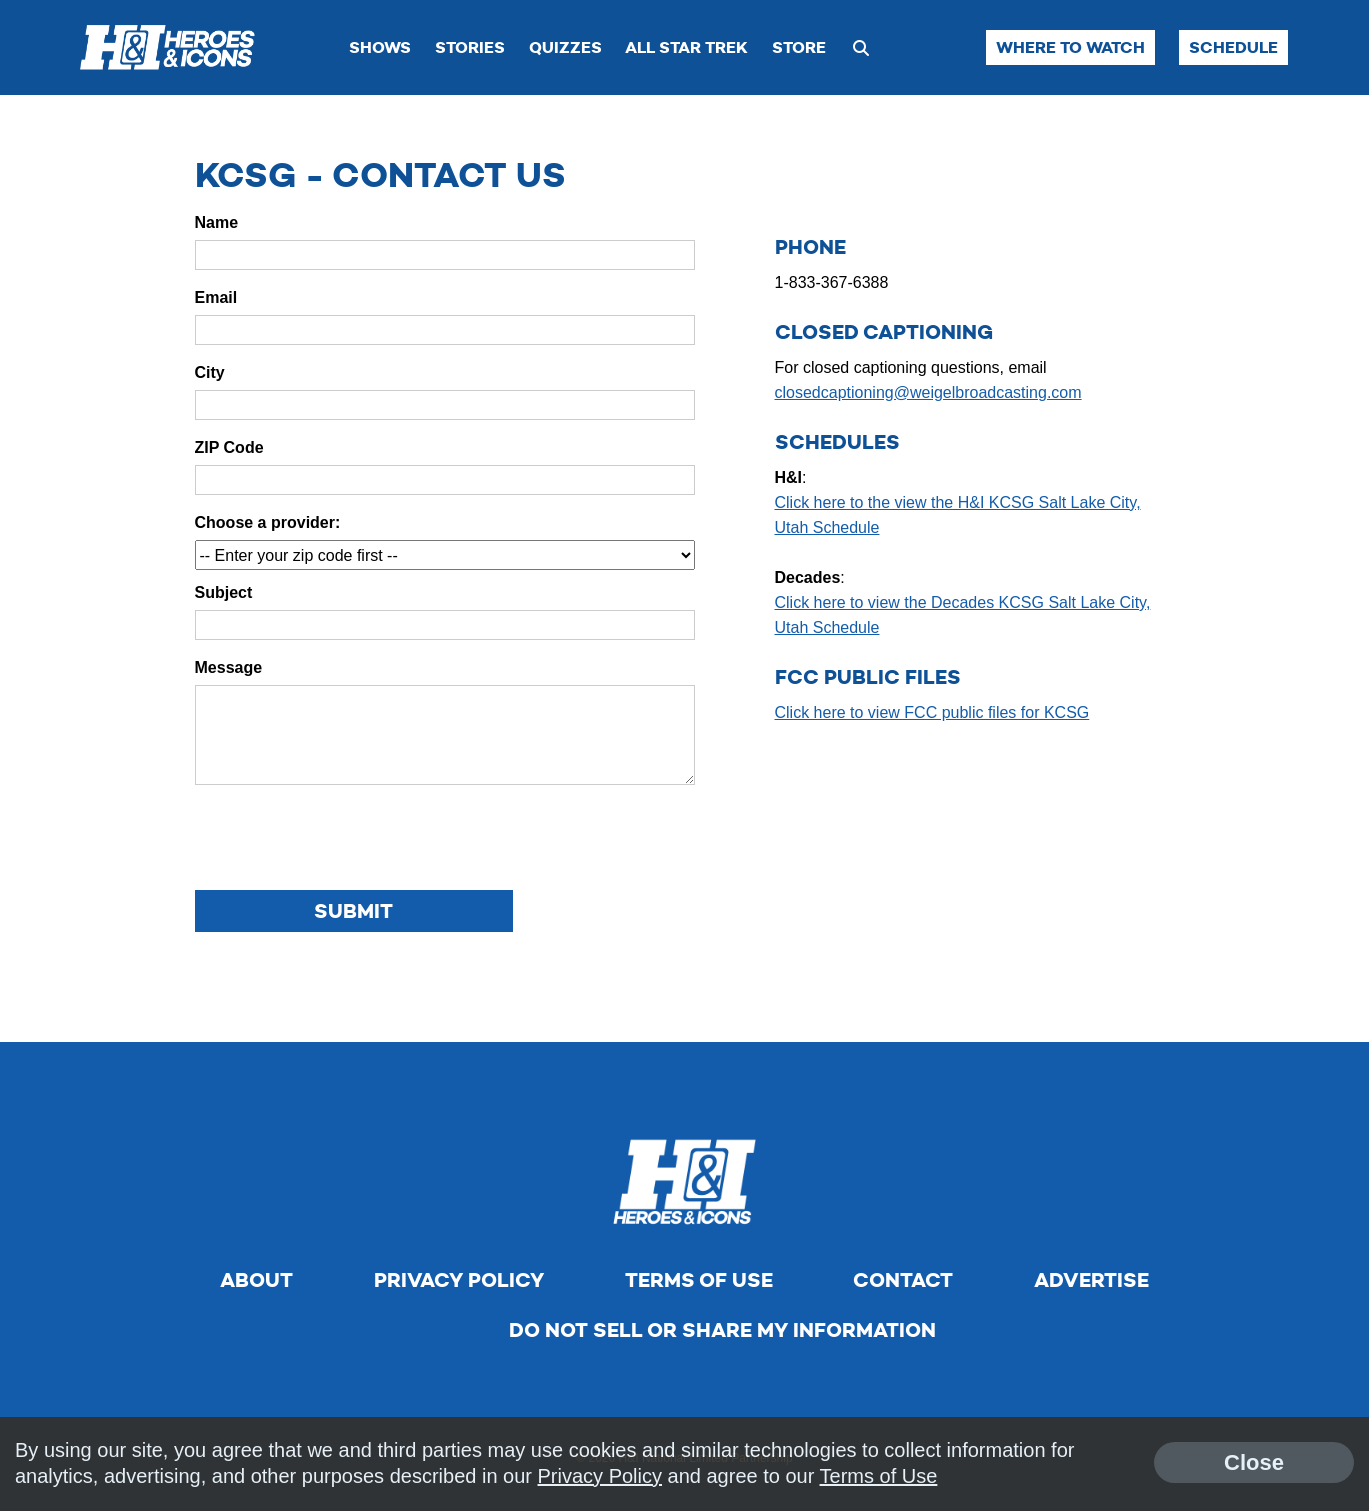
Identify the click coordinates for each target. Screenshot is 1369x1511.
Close (1254, 1462)
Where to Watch (1070, 47)
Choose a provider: (268, 522)
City (210, 372)
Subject (224, 592)
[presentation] (347, 839)
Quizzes (565, 47)
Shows (380, 47)
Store (799, 47)
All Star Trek (686, 47)
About (256, 1280)
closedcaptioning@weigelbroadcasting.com (928, 392)
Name (217, 222)
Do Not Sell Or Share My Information (722, 1330)
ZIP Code (229, 447)
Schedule (1233, 47)
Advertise (1091, 1280)
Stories (470, 47)
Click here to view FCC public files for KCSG (932, 712)
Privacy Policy (459, 1280)
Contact (903, 1280)
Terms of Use (699, 1280)
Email (216, 297)
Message (229, 667)
